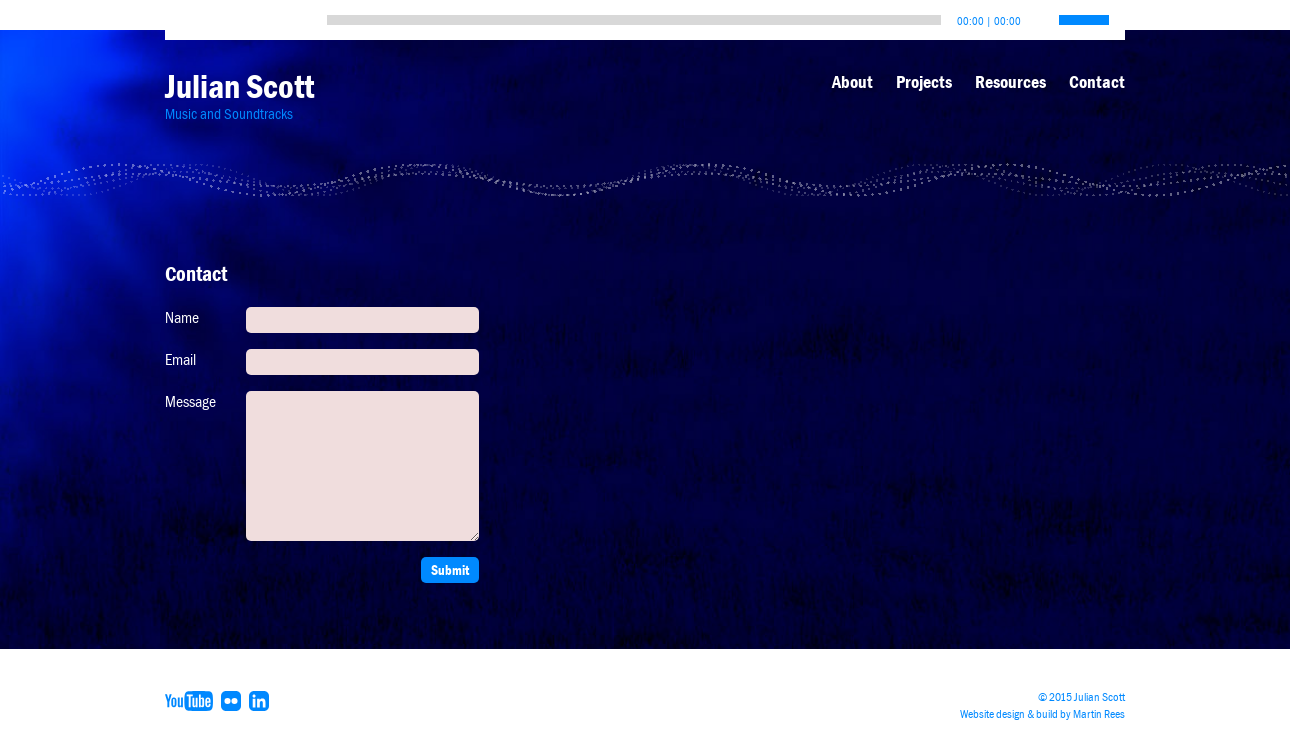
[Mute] (1037, 15)
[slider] (634, 20)
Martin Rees (1099, 714)
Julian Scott (239, 86)
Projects (924, 82)
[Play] (185, 15)
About (852, 82)
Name (182, 318)
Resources (1010, 82)
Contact (1097, 82)
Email (180, 360)
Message (190, 402)
